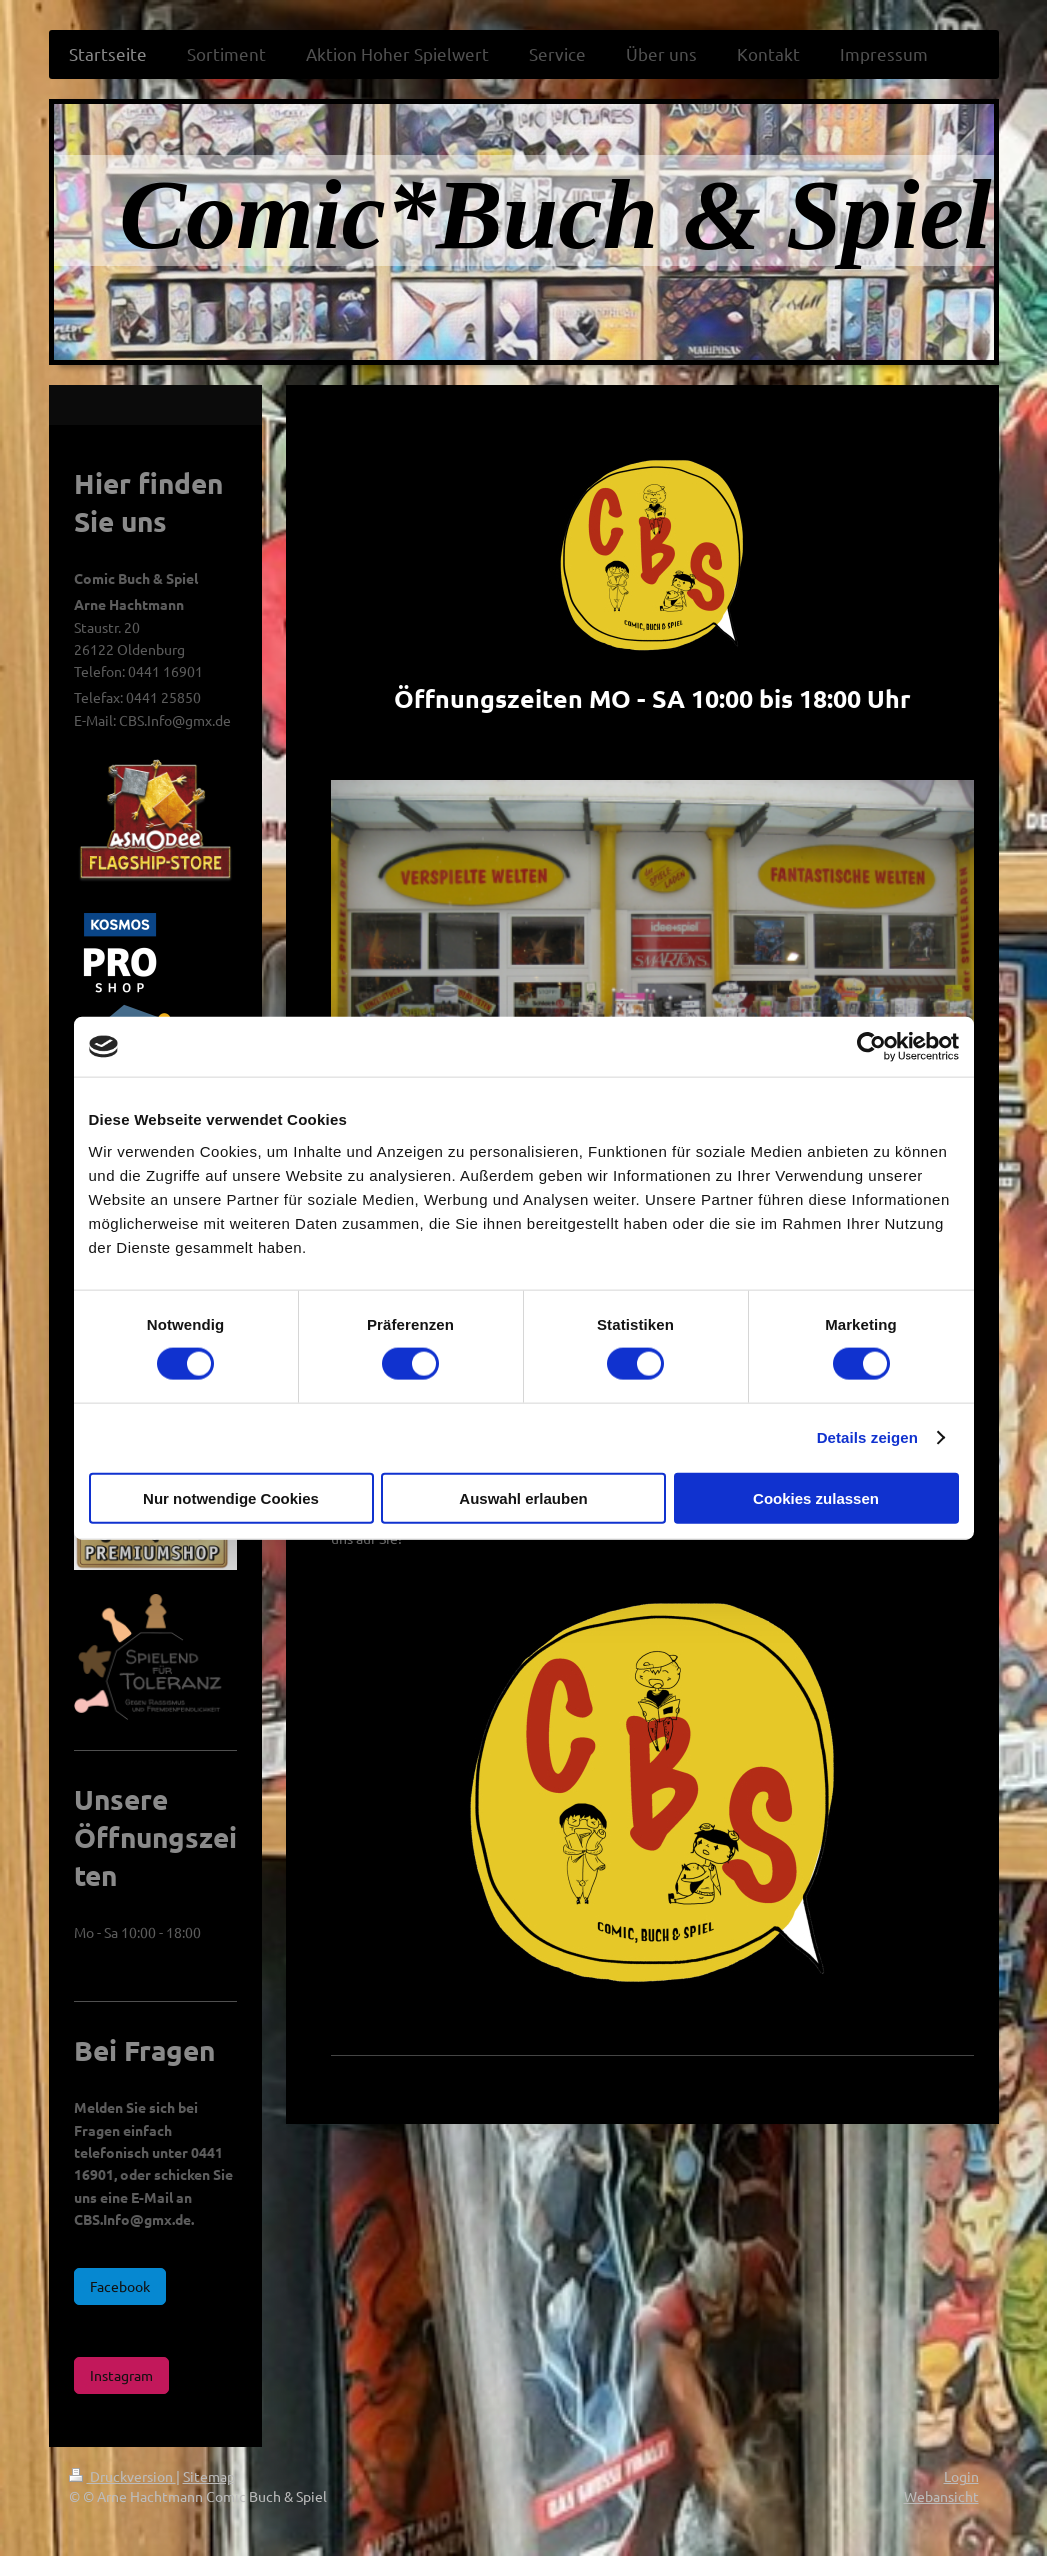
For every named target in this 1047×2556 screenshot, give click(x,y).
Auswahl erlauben (523, 1497)
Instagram (121, 2375)
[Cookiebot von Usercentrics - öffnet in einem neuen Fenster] (871, 1047)
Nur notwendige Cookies (231, 1497)
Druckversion (122, 2476)
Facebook (120, 2286)
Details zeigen (867, 1437)
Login (961, 2476)
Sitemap (209, 2476)
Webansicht (941, 2496)
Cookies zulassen (816, 1497)
